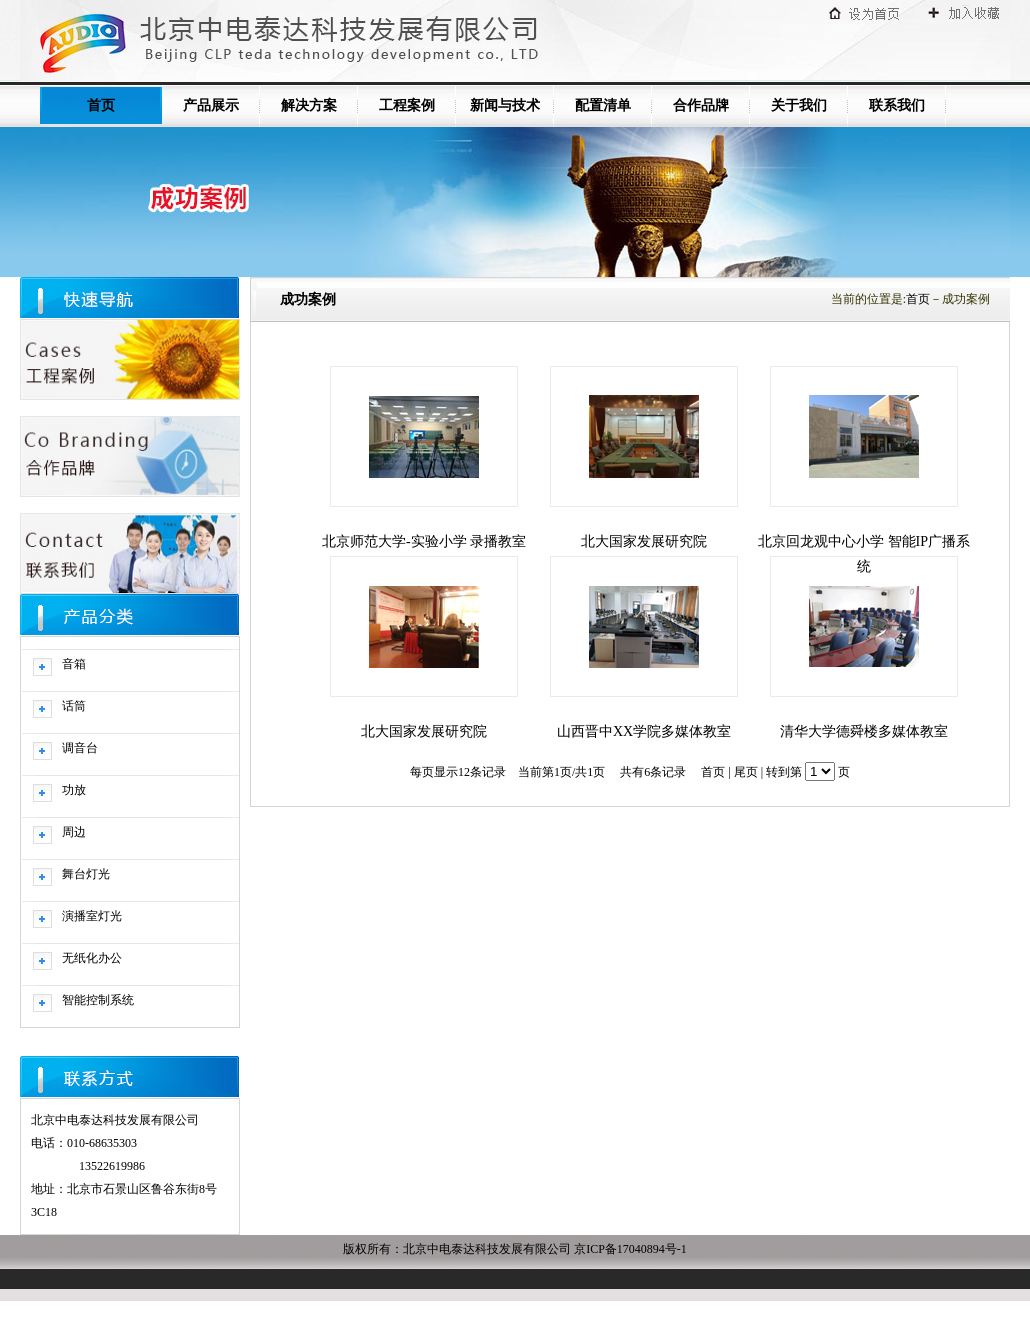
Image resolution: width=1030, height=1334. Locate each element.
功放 (74, 790)
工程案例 (407, 105)
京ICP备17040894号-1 (630, 1249)
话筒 (74, 706)
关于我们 (799, 105)
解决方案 (309, 105)
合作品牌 (701, 105)
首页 (101, 105)
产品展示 (211, 105)
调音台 (80, 748)
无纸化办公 (92, 958)
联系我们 (897, 105)
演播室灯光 (92, 916)
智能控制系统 (98, 1000)
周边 (74, 832)
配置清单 (603, 105)
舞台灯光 (86, 874)
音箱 (74, 664)
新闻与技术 (505, 105)
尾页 (746, 772)
